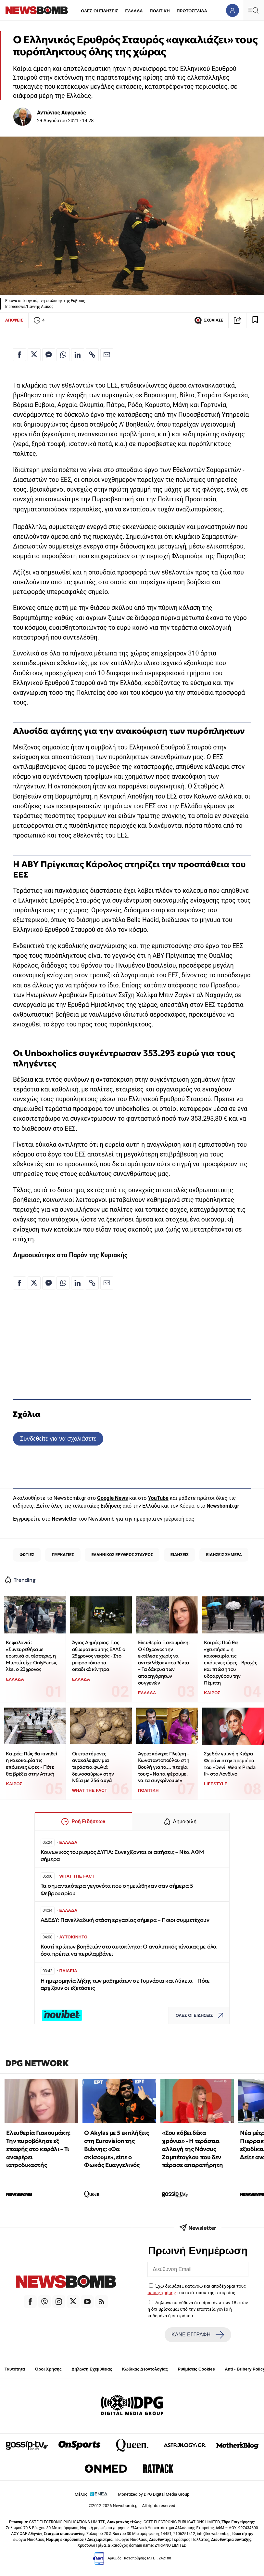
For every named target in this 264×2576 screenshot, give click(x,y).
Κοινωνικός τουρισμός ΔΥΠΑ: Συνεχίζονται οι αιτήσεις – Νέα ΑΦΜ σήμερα (122, 1856)
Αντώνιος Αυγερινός (61, 113)
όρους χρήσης (162, 2292)
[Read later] (255, 320)
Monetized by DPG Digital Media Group (153, 2494)
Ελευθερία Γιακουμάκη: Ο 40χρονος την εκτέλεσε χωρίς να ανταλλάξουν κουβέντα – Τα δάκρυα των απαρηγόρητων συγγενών (164, 1662)
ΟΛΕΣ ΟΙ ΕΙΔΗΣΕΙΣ (99, 10)
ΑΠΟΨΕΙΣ (14, 320)
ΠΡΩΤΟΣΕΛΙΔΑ (192, 10)
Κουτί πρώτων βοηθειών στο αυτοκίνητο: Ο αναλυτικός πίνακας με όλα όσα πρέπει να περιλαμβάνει (129, 1950)
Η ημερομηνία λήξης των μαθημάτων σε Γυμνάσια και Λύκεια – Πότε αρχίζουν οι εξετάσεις (125, 1984)
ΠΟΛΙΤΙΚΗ (160, 10)
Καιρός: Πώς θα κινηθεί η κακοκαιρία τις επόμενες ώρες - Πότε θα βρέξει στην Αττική (31, 1763)
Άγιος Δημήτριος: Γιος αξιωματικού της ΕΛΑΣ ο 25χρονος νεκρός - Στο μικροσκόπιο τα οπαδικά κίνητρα (98, 1655)
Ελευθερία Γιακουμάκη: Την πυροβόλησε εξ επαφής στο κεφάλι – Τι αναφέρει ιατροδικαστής (38, 2149)
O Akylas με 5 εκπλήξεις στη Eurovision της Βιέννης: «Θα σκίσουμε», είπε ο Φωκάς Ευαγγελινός (116, 2149)
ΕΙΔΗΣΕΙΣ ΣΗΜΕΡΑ (224, 1554)
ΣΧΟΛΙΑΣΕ (208, 320)
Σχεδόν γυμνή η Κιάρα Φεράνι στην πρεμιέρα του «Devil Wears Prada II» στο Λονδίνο (229, 1763)
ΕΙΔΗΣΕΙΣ (179, 1554)
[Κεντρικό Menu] (253, 10)
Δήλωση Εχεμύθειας (91, 2369)
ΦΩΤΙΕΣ (26, 1554)
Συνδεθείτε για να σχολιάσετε (58, 1438)
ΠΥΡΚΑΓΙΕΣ (63, 1554)
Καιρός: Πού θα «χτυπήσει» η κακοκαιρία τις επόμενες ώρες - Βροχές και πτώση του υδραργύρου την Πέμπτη (230, 1662)
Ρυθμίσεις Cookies (196, 2369)
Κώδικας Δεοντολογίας (145, 2369)
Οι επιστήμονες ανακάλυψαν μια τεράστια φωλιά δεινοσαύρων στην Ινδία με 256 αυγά (93, 1767)
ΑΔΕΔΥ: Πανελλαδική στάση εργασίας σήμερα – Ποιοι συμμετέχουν (125, 1920)
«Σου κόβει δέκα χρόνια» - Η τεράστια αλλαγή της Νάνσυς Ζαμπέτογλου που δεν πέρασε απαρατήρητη (192, 2149)
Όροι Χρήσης (48, 2369)
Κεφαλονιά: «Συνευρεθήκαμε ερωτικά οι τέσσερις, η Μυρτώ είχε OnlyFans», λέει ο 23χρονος (31, 1655)
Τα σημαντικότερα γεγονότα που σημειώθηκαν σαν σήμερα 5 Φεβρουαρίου (117, 1889)
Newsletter (64, 1519)
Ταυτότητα (15, 2369)
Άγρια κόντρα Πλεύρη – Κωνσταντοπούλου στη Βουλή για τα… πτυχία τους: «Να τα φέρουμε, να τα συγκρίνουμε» (164, 1767)
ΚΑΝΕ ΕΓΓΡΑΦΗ (197, 2335)
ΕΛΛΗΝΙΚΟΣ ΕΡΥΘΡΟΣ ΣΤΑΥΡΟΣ (122, 1554)
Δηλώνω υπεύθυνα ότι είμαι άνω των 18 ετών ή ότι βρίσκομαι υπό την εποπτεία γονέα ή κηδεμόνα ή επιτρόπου (198, 2309)
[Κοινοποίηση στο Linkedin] (77, 354)
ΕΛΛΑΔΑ (134, 10)
